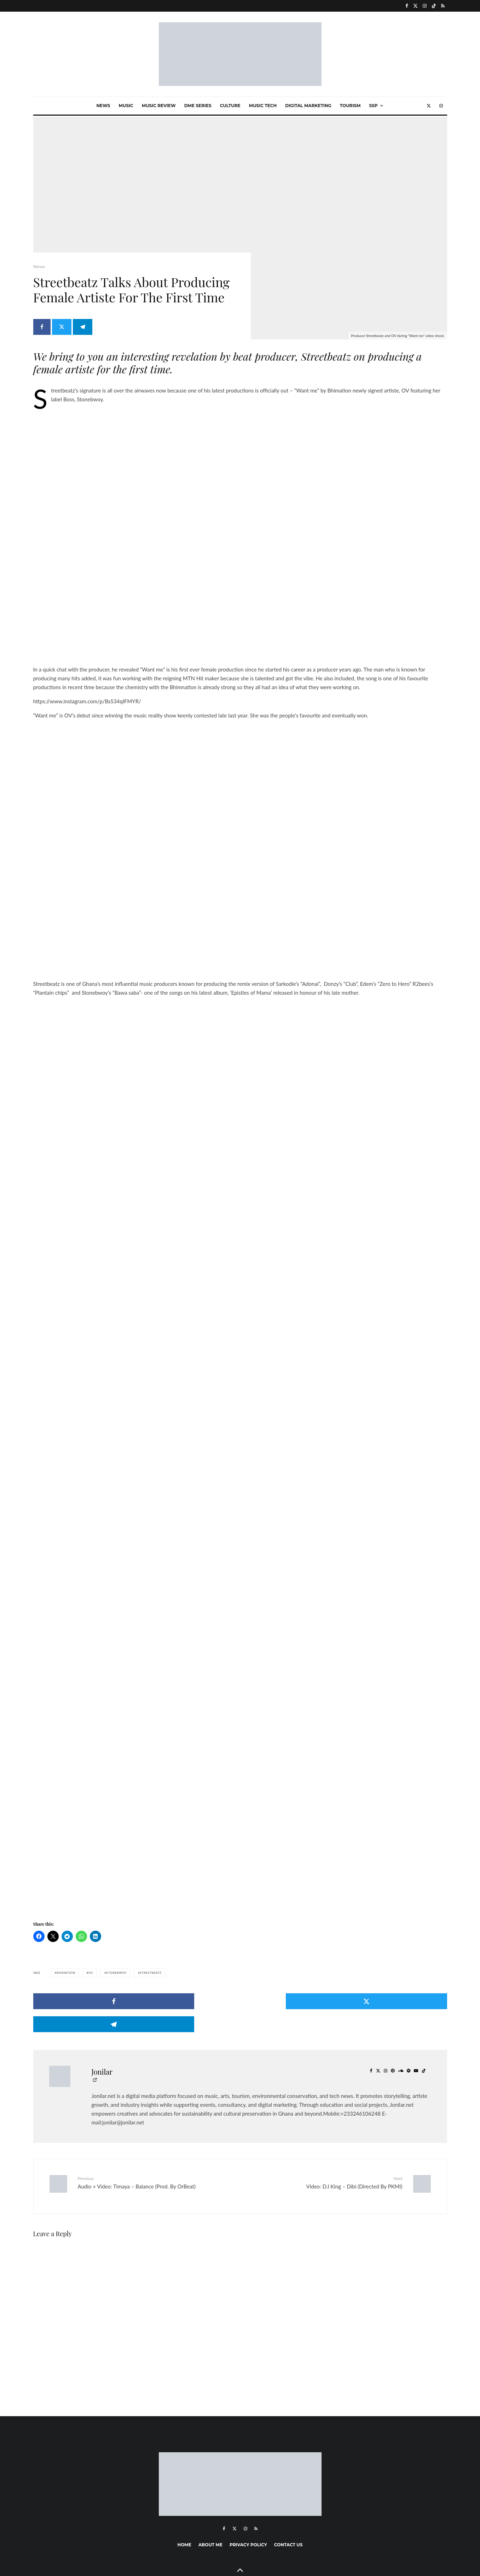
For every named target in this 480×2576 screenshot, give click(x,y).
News (103, 105)
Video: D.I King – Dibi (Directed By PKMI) (324, 2141)
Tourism (350, 105)
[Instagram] (424, 6)
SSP (373, 105)
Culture (230, 105)
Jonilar (102, 2030)
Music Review (159, 105)
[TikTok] (434, 6)
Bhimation (66, 1954)
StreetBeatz (151, 1954)
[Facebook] (407, 6)
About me (210, 2498)
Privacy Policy (248, 2498)
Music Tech (263, 105)
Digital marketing (308, 105)
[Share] (42, 331)
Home (184, 2498)
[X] (415, 6)
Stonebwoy (116, 1954)
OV (90, 1954)
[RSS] (443, 6)
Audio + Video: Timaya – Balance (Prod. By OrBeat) (156, 2141)
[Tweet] (64, 331)
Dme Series (198, 105)
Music (125, 105)
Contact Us (288, 2498)
